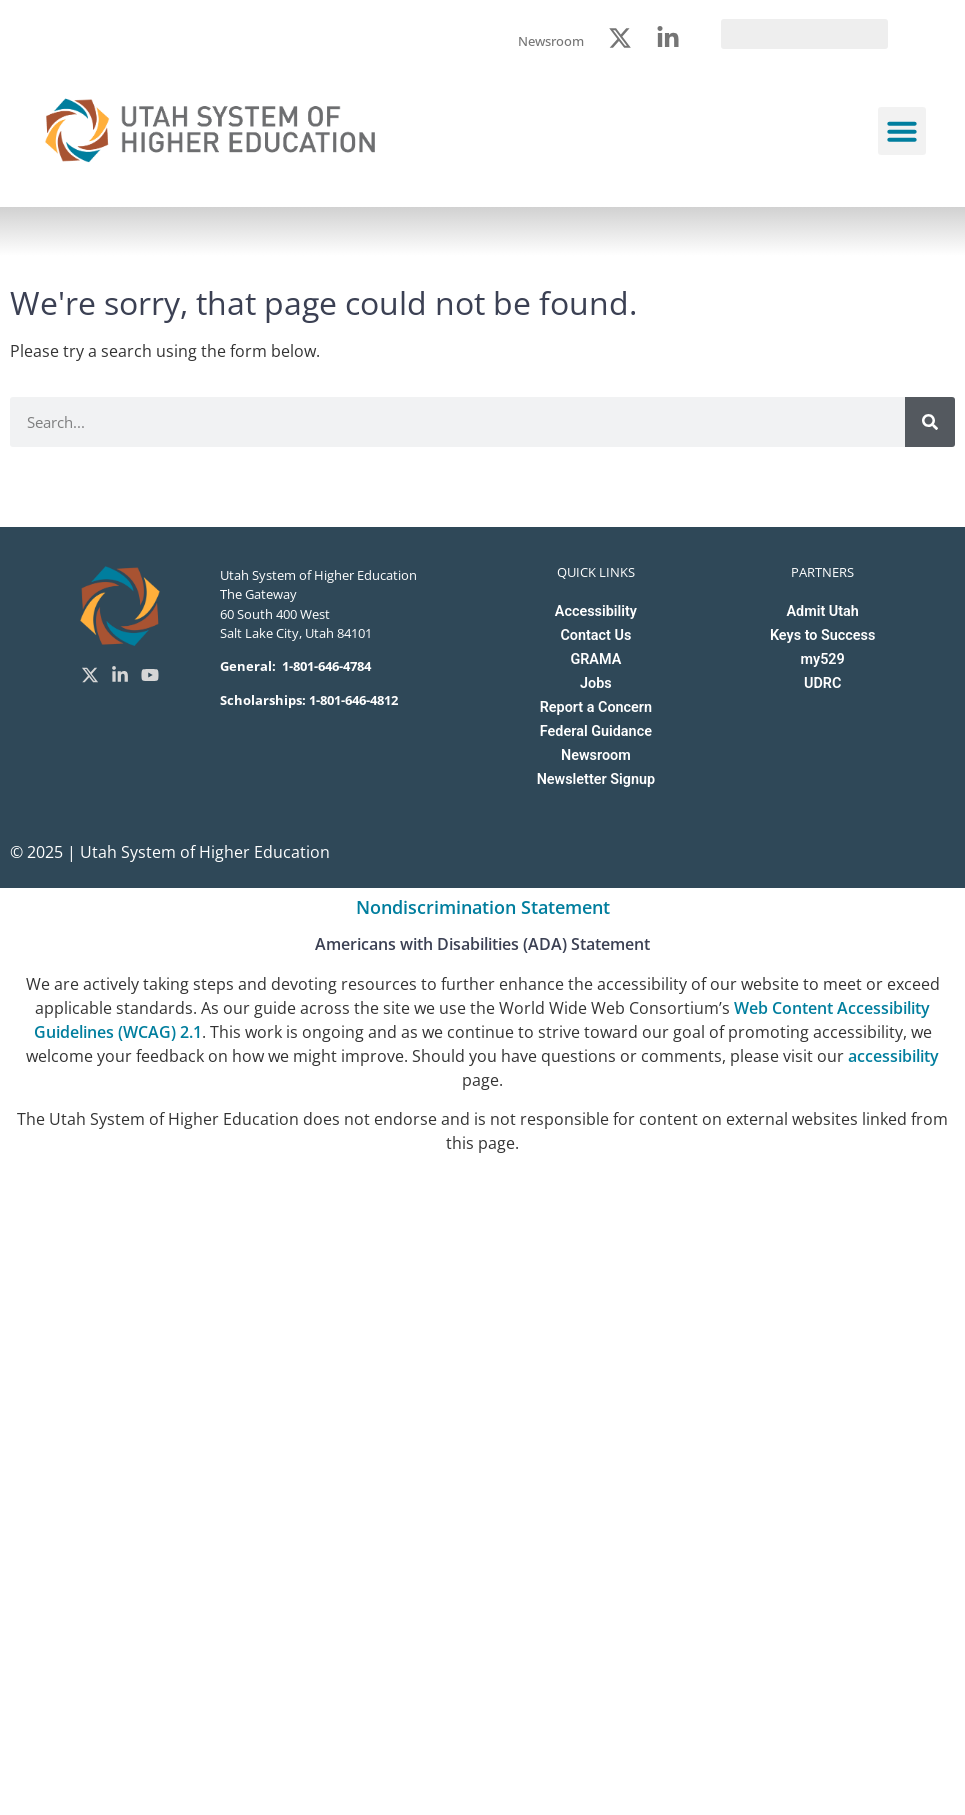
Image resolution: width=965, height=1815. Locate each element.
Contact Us (595, 635)
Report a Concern (596, 707)
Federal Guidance (596, 731)
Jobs (596, 683)
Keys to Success (822, 635)
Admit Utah (822, 611)
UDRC (822, 683)
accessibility (893, 1056)
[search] (804, 34)
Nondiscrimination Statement (483, 907)
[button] (902, 131)
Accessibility (596, 611)
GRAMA (595, 659)
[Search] (930, 422)
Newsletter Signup (596, 779)
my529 (823, 659)
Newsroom (596, 755)
